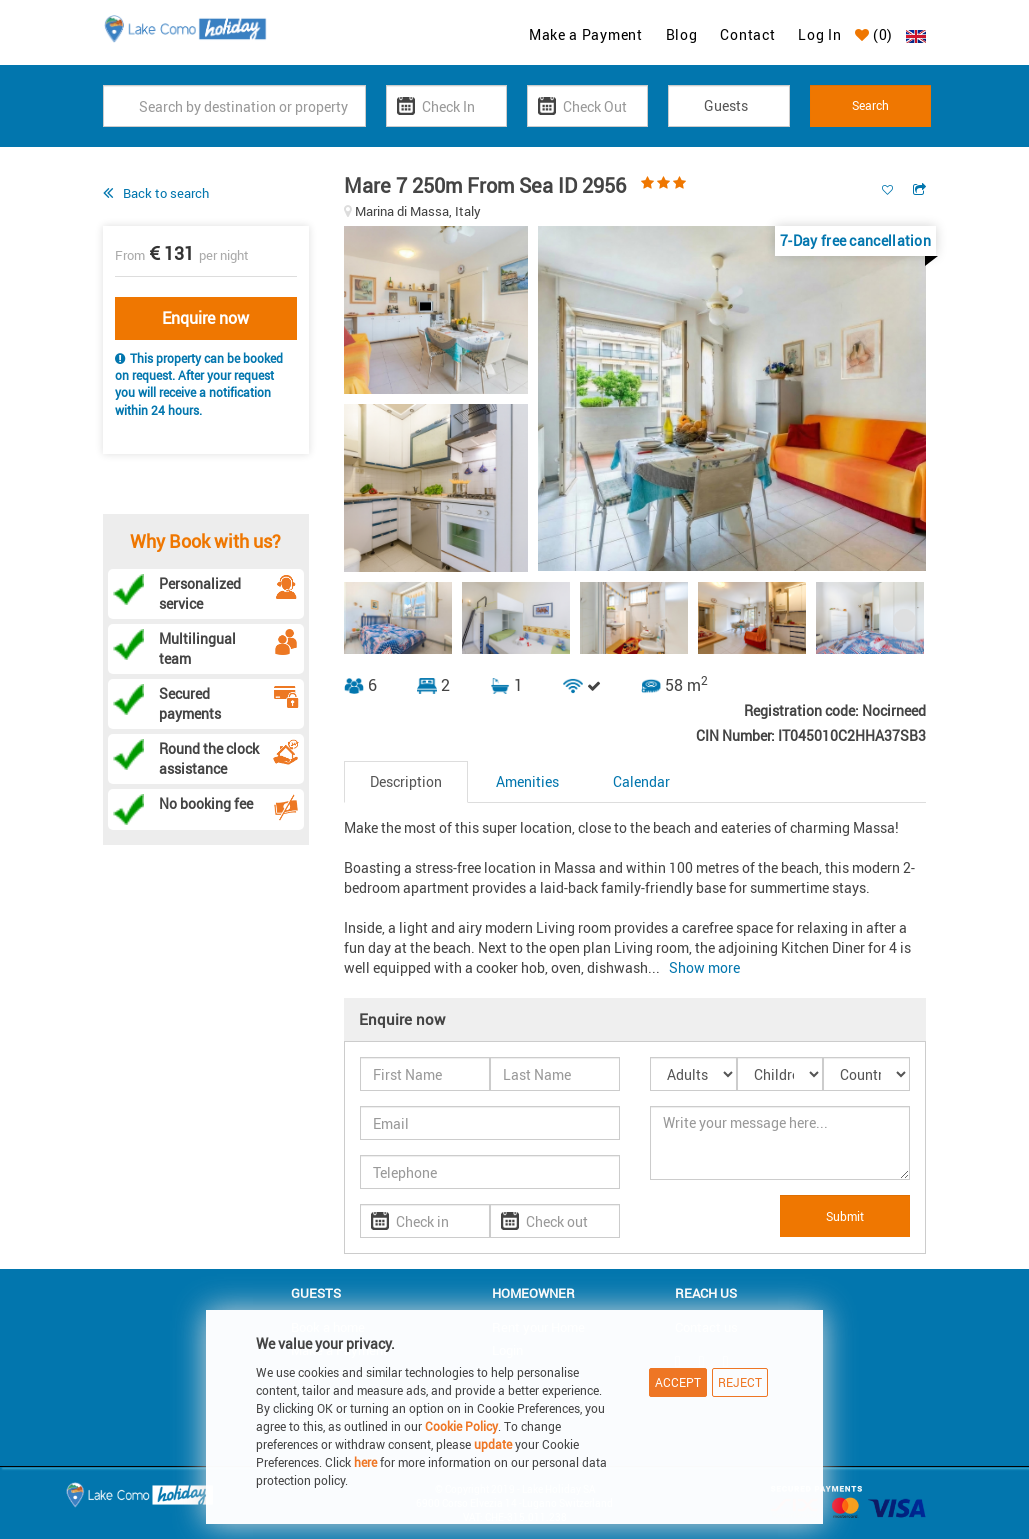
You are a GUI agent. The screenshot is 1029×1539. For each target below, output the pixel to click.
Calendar (641, 781)
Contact (747, 34)
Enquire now (205, 318)
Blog (682, 34)
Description (406, 781)
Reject (740, 1382)
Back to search (166, 193)
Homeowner (533, 1293)
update (494, 1444)
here (365, 1462)
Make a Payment (586, 34)
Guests (316, 1293)
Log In (819, 34)
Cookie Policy (461, 1426)
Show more (704, 967)
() (874, 34)
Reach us (706, 1293)
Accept (678, 1382)
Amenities (527, 781)
